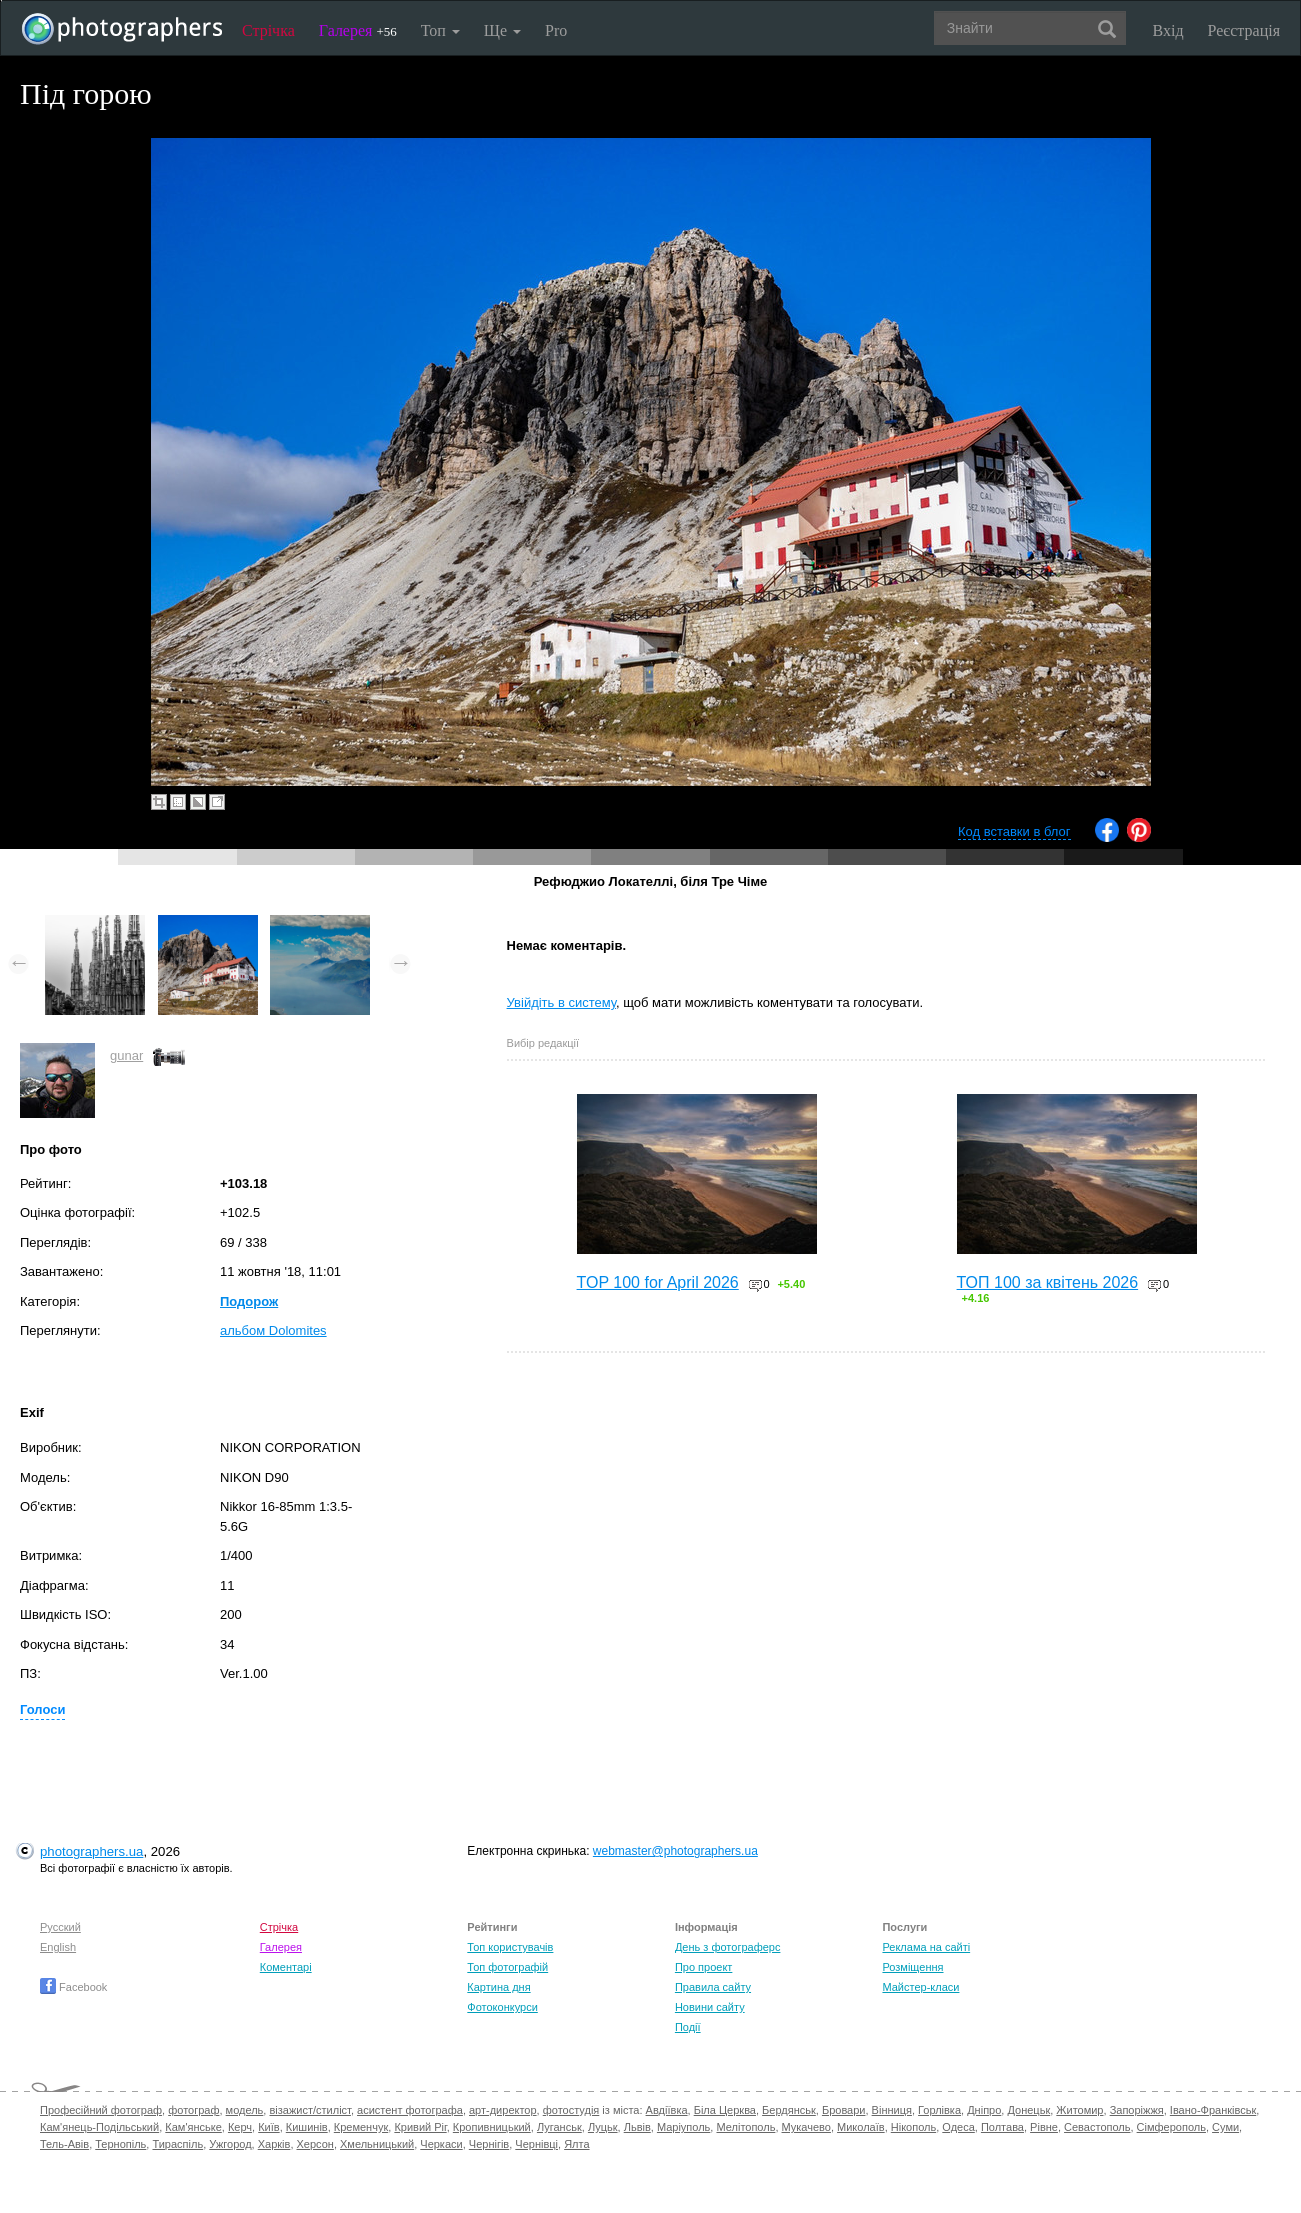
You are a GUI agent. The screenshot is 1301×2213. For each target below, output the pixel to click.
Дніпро (984, 2110)
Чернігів (489, 2144)
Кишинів (307, 2127)
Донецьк (1028, 2110)
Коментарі (286, 1967)
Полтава (1002, 2127)
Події (688, 2027)
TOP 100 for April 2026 (658, 1282)
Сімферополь (1171, 2127)
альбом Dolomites (273, 1330)
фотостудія (571, 2110)
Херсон (315, 2144)
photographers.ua (91, 1851)
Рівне (1044, 2127)
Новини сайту (710, 2007)
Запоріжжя (1137, 2110)
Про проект (703, 1967)
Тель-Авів (64, 2144)
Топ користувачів (510, 1947)
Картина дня (498, 1987)
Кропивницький (492, 2127)
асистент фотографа (410, 2110)
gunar (126, 1055)
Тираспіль (177, 2144)
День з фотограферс (728, 1947)
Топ (440, 30)
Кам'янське (193, 2127)
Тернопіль (120, 2144)
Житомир (1079, 2110)
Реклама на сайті (926, 1947)
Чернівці (536, 2144)
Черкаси (441, 2144)
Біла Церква (725, 2110)
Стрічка (268, 30)
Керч (240, 2127)
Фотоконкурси (502, 2007)
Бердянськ (789, 2110)
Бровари (844, 2110)
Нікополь (913, 2127)
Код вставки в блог (1014, 831)
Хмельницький (377, 2144)
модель (245, 2110)
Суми (1225, 2127)
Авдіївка (667, 2110)
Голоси (42, 1709)
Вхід (1168, 30)
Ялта (576, 2144)
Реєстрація (1244, 30)
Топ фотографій (507, 1967)
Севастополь (1097, 2127)
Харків (274, 2144)
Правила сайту (713, 1987)
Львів (637, 2127)
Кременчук (361, 2127)
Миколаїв (861, 2127)
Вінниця (892, 2110)
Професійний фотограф (101, 2110)
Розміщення (912, 1967)
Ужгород (230, 2144)
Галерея (358, 30)
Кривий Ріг (420, 2127)
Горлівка (939, 2110)
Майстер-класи (920, 1987)
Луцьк (603, 2127)
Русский (60, 1927)
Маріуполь (683, 2127)
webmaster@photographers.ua (675, 1851)
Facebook (73, 1987)
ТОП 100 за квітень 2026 (1048, 1282)
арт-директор (503, 2110)
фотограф (193, 2110)
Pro (556, 30)
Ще (502, 30)
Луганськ (559, 2127)
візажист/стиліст (309, 2110)
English (58, 1947)
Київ (268, 2127)
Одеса (958, 2127)
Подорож (249, 1301)
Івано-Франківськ (1213, 2110)
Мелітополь (745, 2127)
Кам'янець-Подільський (99, 2127)
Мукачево (806, 2127)
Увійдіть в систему (562, 1002)
